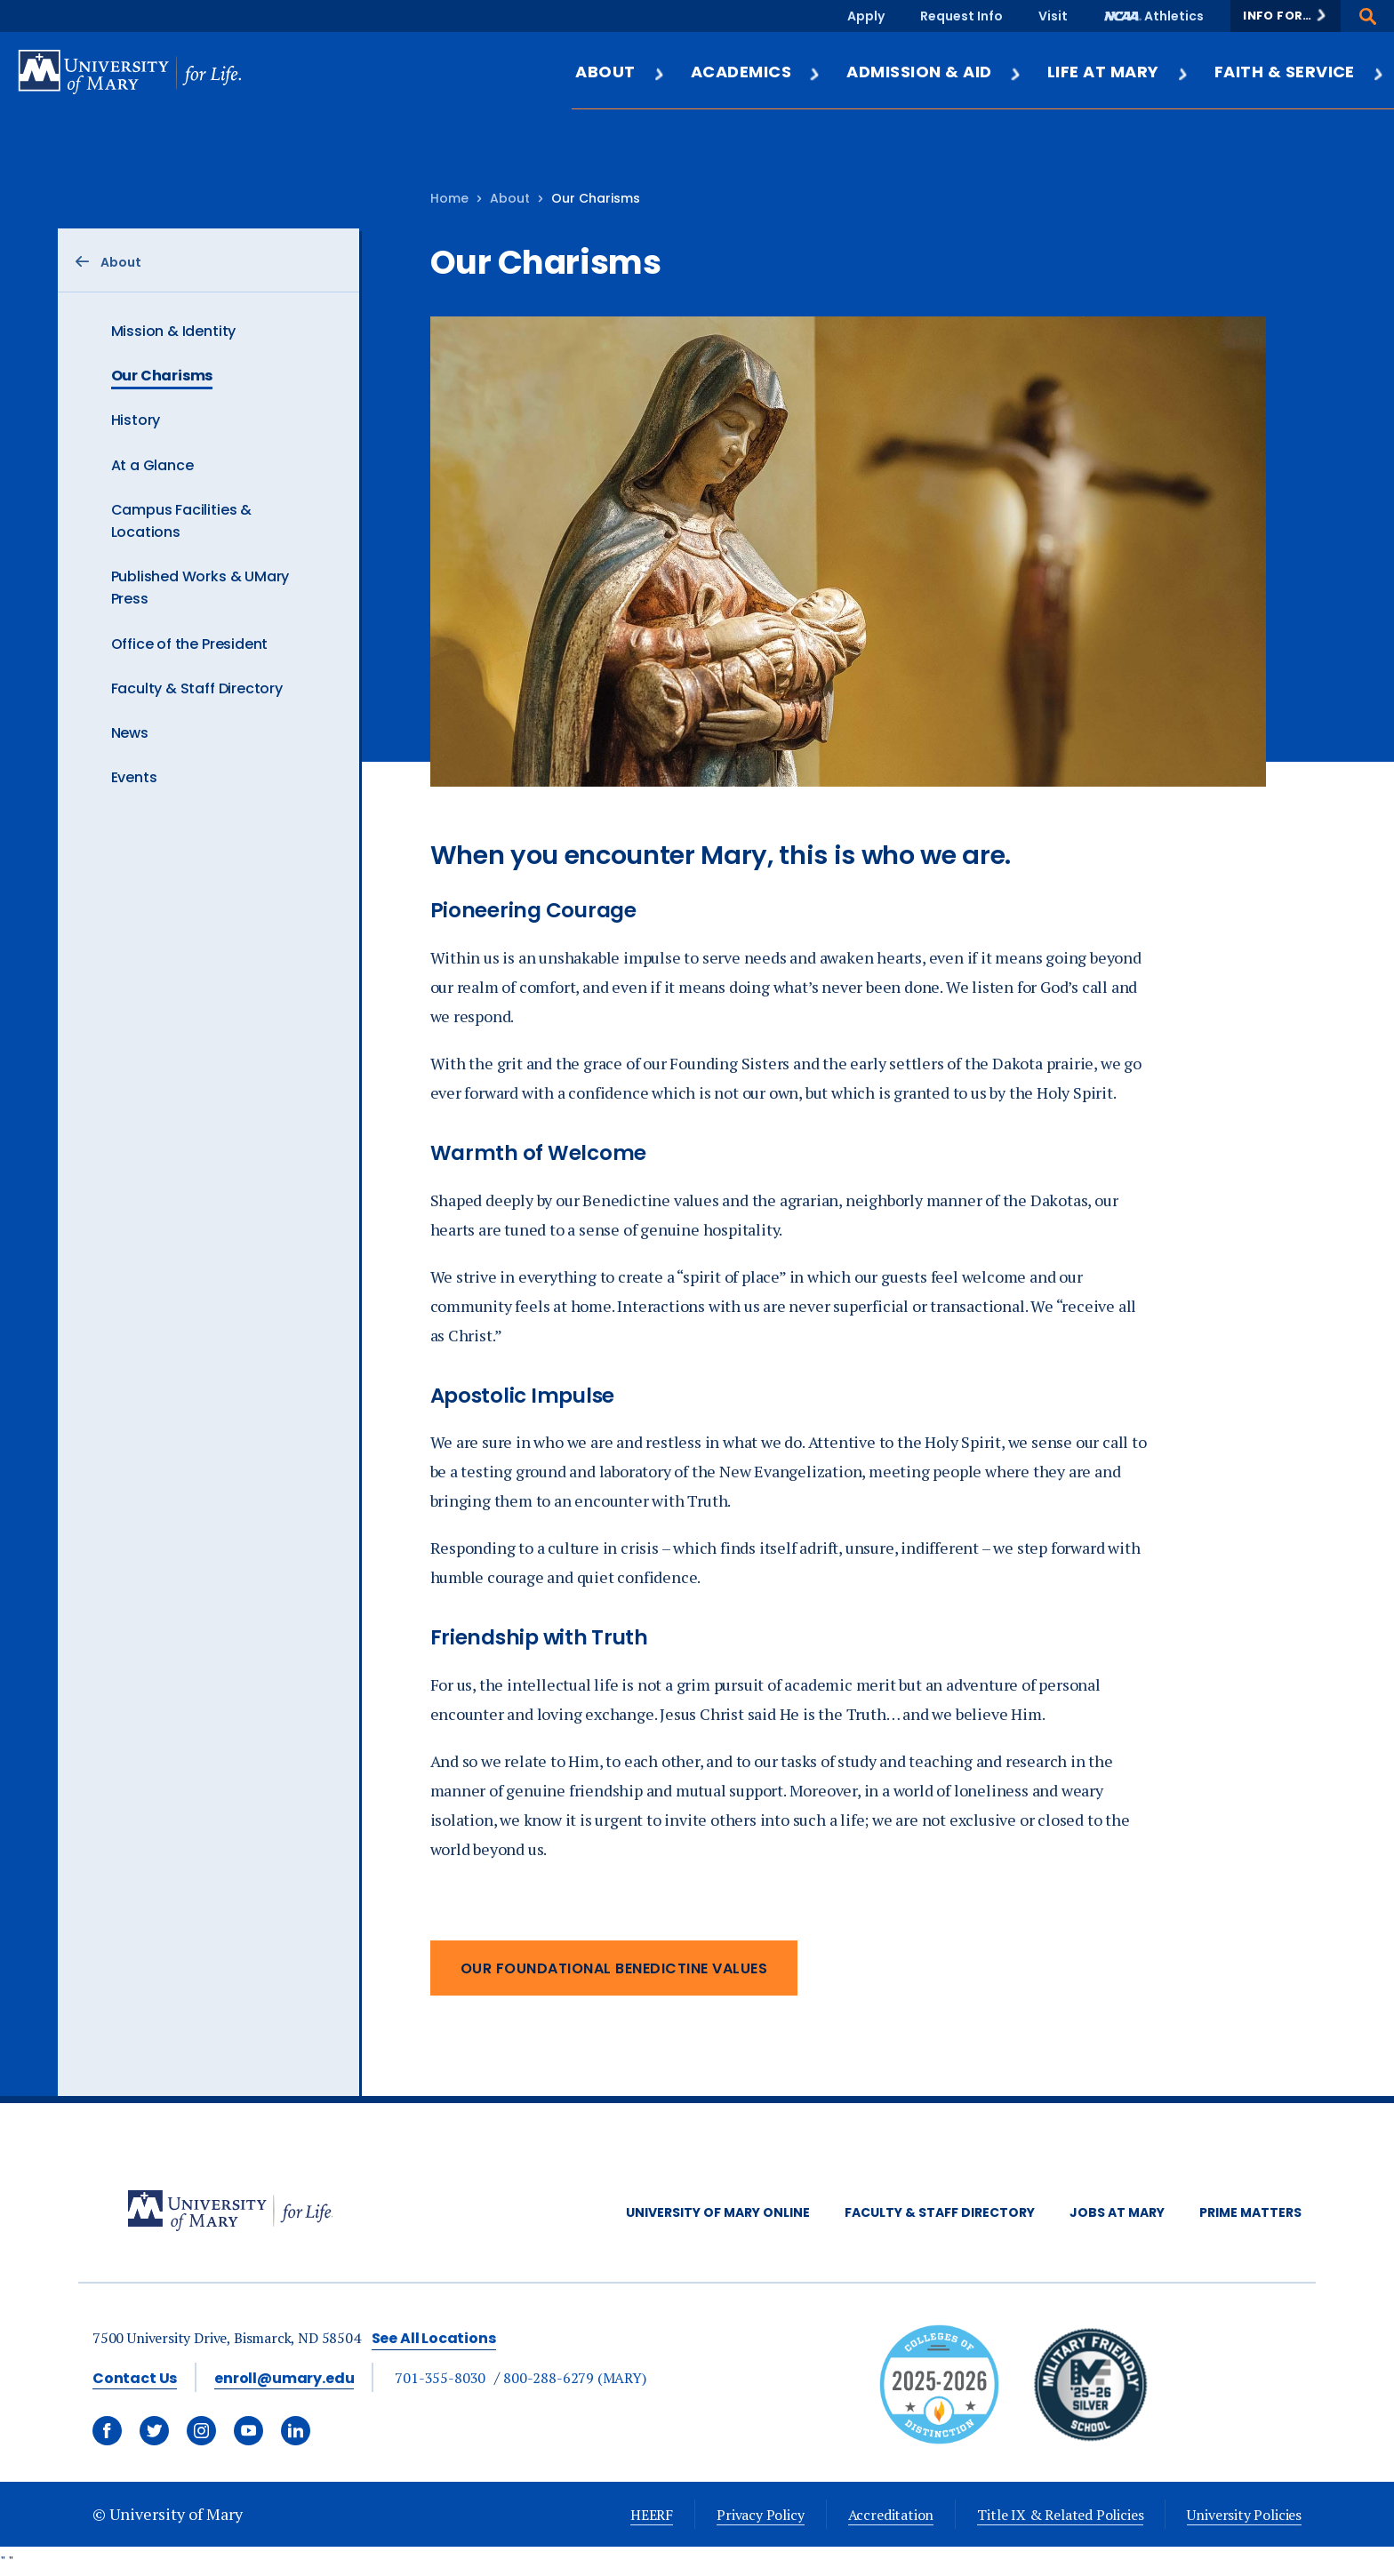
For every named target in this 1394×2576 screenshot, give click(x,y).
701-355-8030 (440, 2378)
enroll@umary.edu (284, 2378)
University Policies (1244, 2514)
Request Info (961, 16)
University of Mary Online (718, 2212)
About (620, 71)
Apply (866, 16)
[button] (1285, 16)
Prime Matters (1250, 2212)
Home (449, 198)
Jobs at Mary (1117, 2212)
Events (134, 777)
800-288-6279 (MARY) (574, 2378)
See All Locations (434, 2338)
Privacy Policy (760, 2514)
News (129, 733)
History (136, 420)
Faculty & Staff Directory (197, 688)
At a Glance (152, 465)
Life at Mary (1118, 71)
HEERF (651, 2514)
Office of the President (189, 644)
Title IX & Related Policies (1060, 2514)
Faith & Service (1299, 71)
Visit (1053, 16)
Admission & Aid (933, 71)
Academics (756, 71)
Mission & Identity (173, 331)
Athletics (1174, 16)
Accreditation (891, 2514)
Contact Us (134, 2378)
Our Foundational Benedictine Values (614, 1968)
